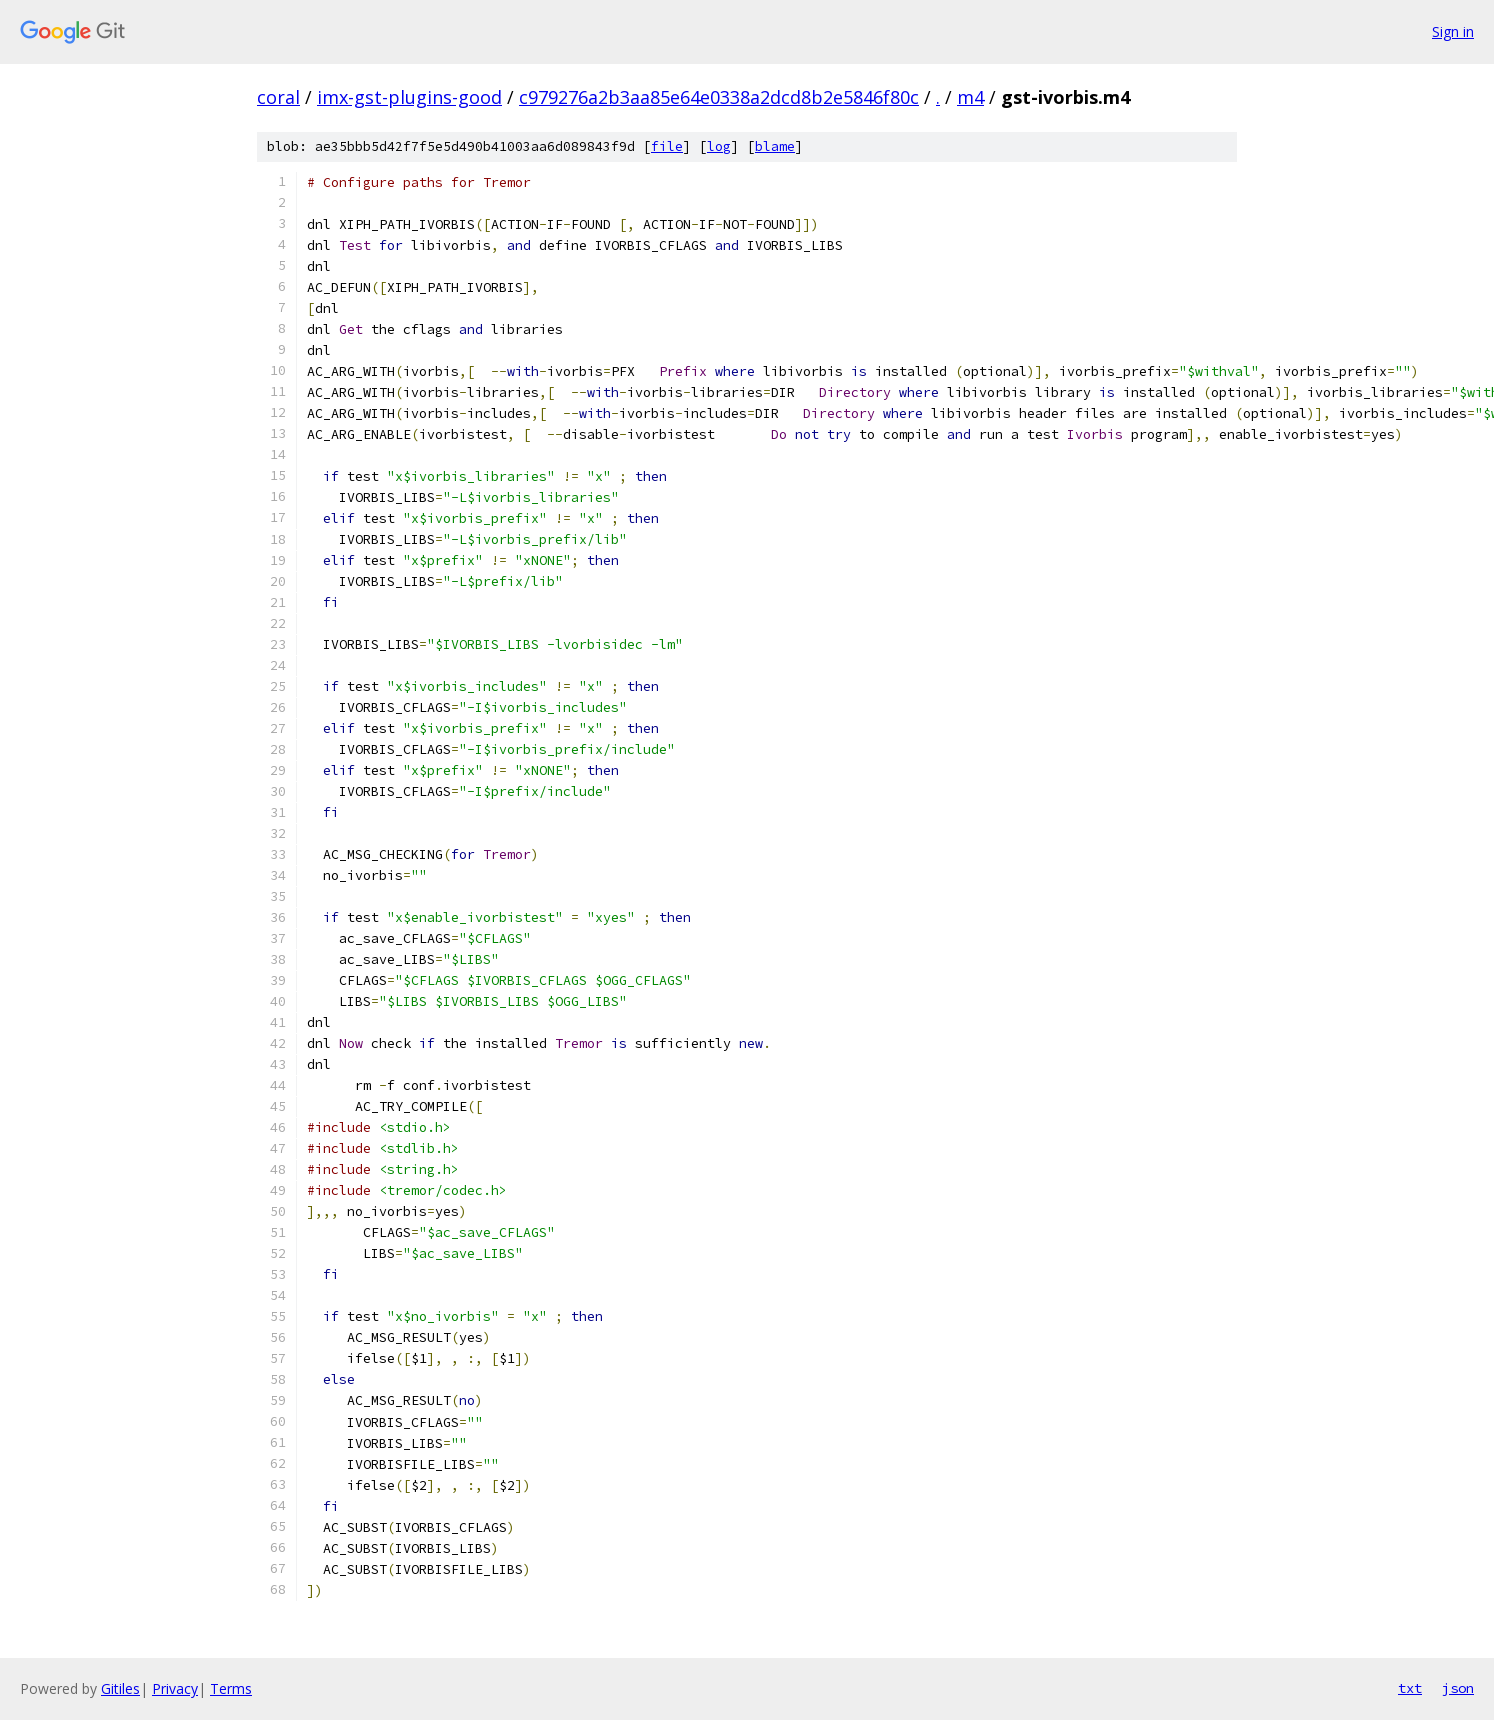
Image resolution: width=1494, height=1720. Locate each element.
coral (278, 97)
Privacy (175, 1688)
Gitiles (120, 1688)
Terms (231, 1688)
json (1458, 1688)
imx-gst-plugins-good (409, 97)
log (719, 146)
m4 (970, 97)
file (667, 146)
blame (775, 146)
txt (1410, 1688)
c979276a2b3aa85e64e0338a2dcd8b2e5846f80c (719, 97)
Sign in (1453, 31)
